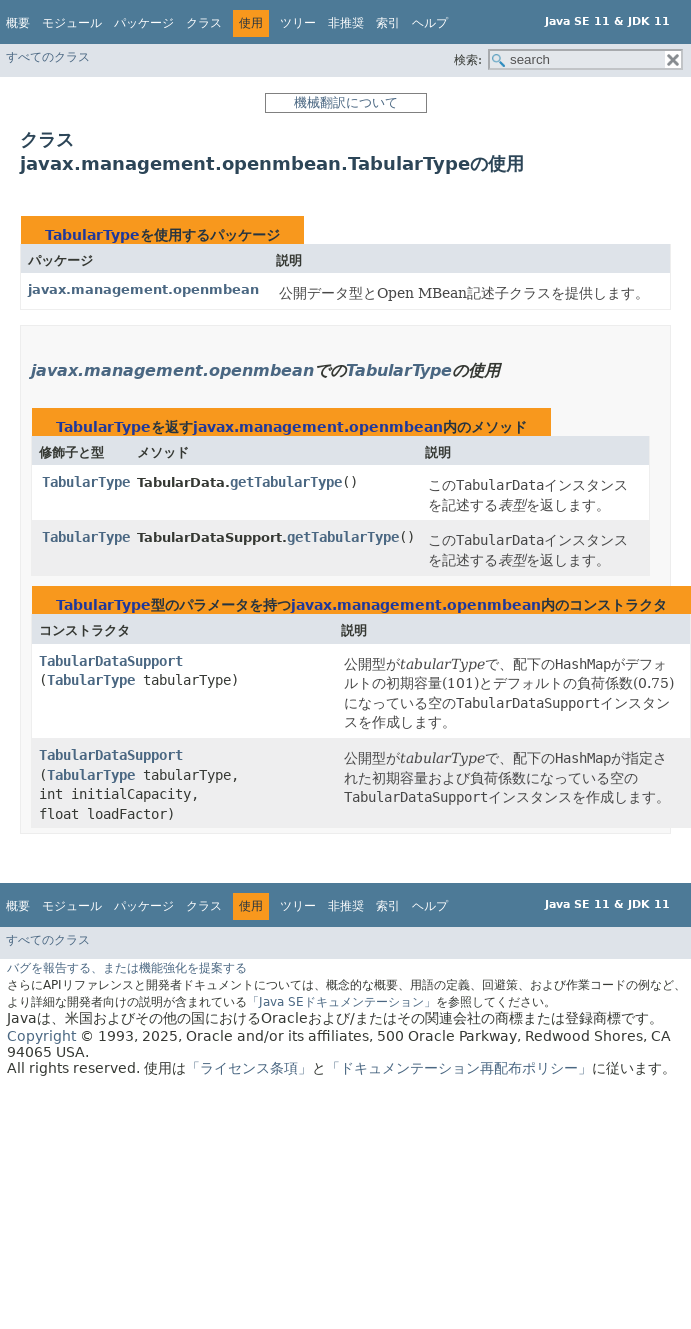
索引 (388, 23)
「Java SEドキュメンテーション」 (341, 1002)
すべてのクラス (48, 57)
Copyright (41, 1036)
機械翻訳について (346, 102)
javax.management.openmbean (143, 289)
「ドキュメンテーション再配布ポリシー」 (459, 1068)
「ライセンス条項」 (249, 1068)
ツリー (298, 23)
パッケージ (144, 23)
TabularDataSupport (111, 661)
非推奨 (346, 23)
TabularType (92, 235)
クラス (204, 23)
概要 (18, 23)
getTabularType (286, 482)
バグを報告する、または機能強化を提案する (127, 968)
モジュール (72, 23)
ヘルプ (430, 23)
